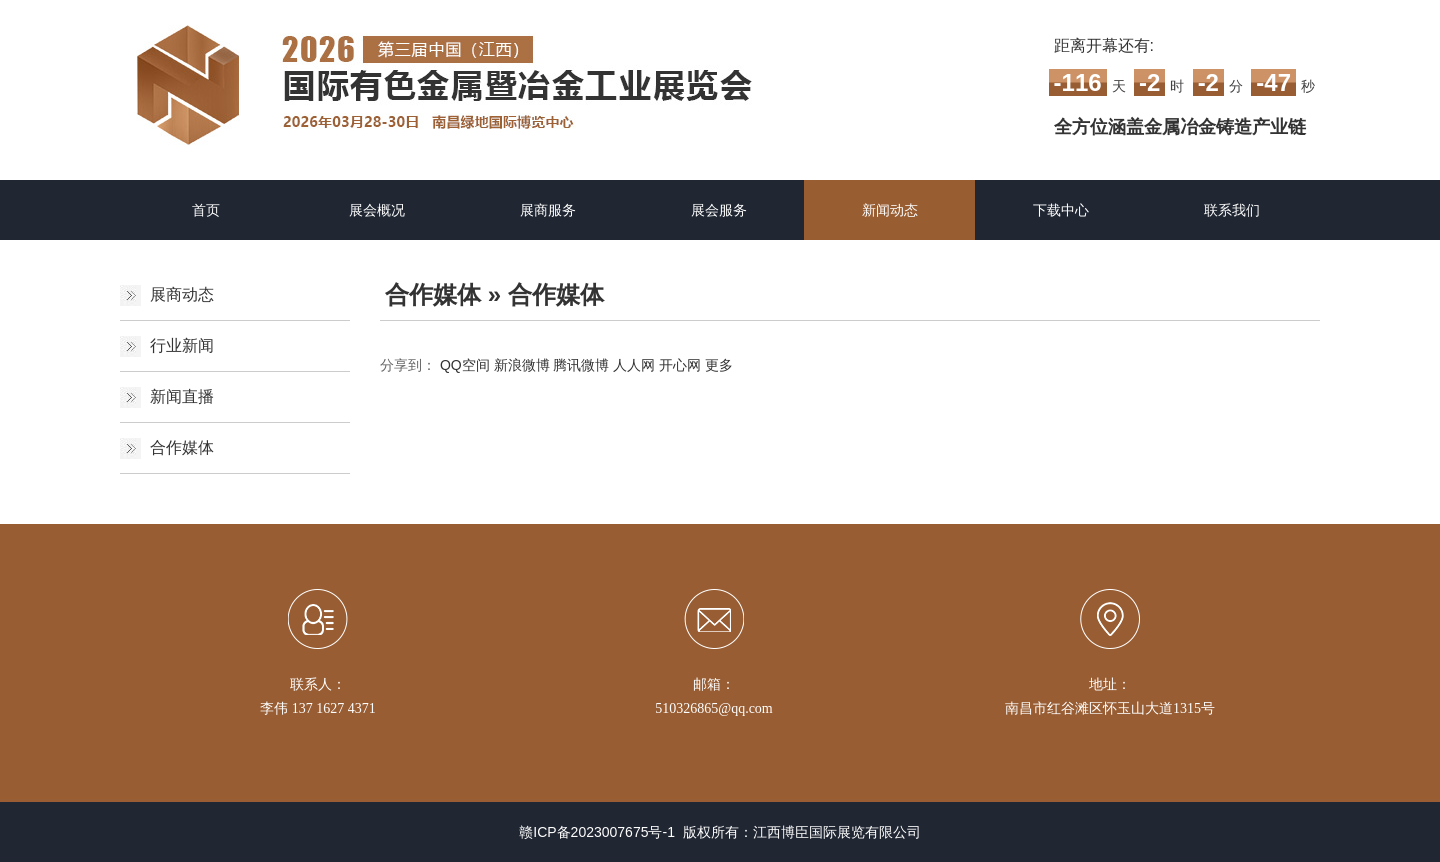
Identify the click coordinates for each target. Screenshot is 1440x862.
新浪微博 (522, 365)
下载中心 (1061, 210)
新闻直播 (182, 396)
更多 (719, 365)
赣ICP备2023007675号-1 (597, 832)
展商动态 (182, 294)
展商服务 (548, 210)
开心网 (680, 365)
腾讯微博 (581, 365)
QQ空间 (465, 365)
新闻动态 (890, 210)
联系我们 (1232, 210)
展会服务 (719, 210)
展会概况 (377, 210)
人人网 (634, 365)
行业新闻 (182, 345)
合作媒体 (182, 447)
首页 (206, 210)
